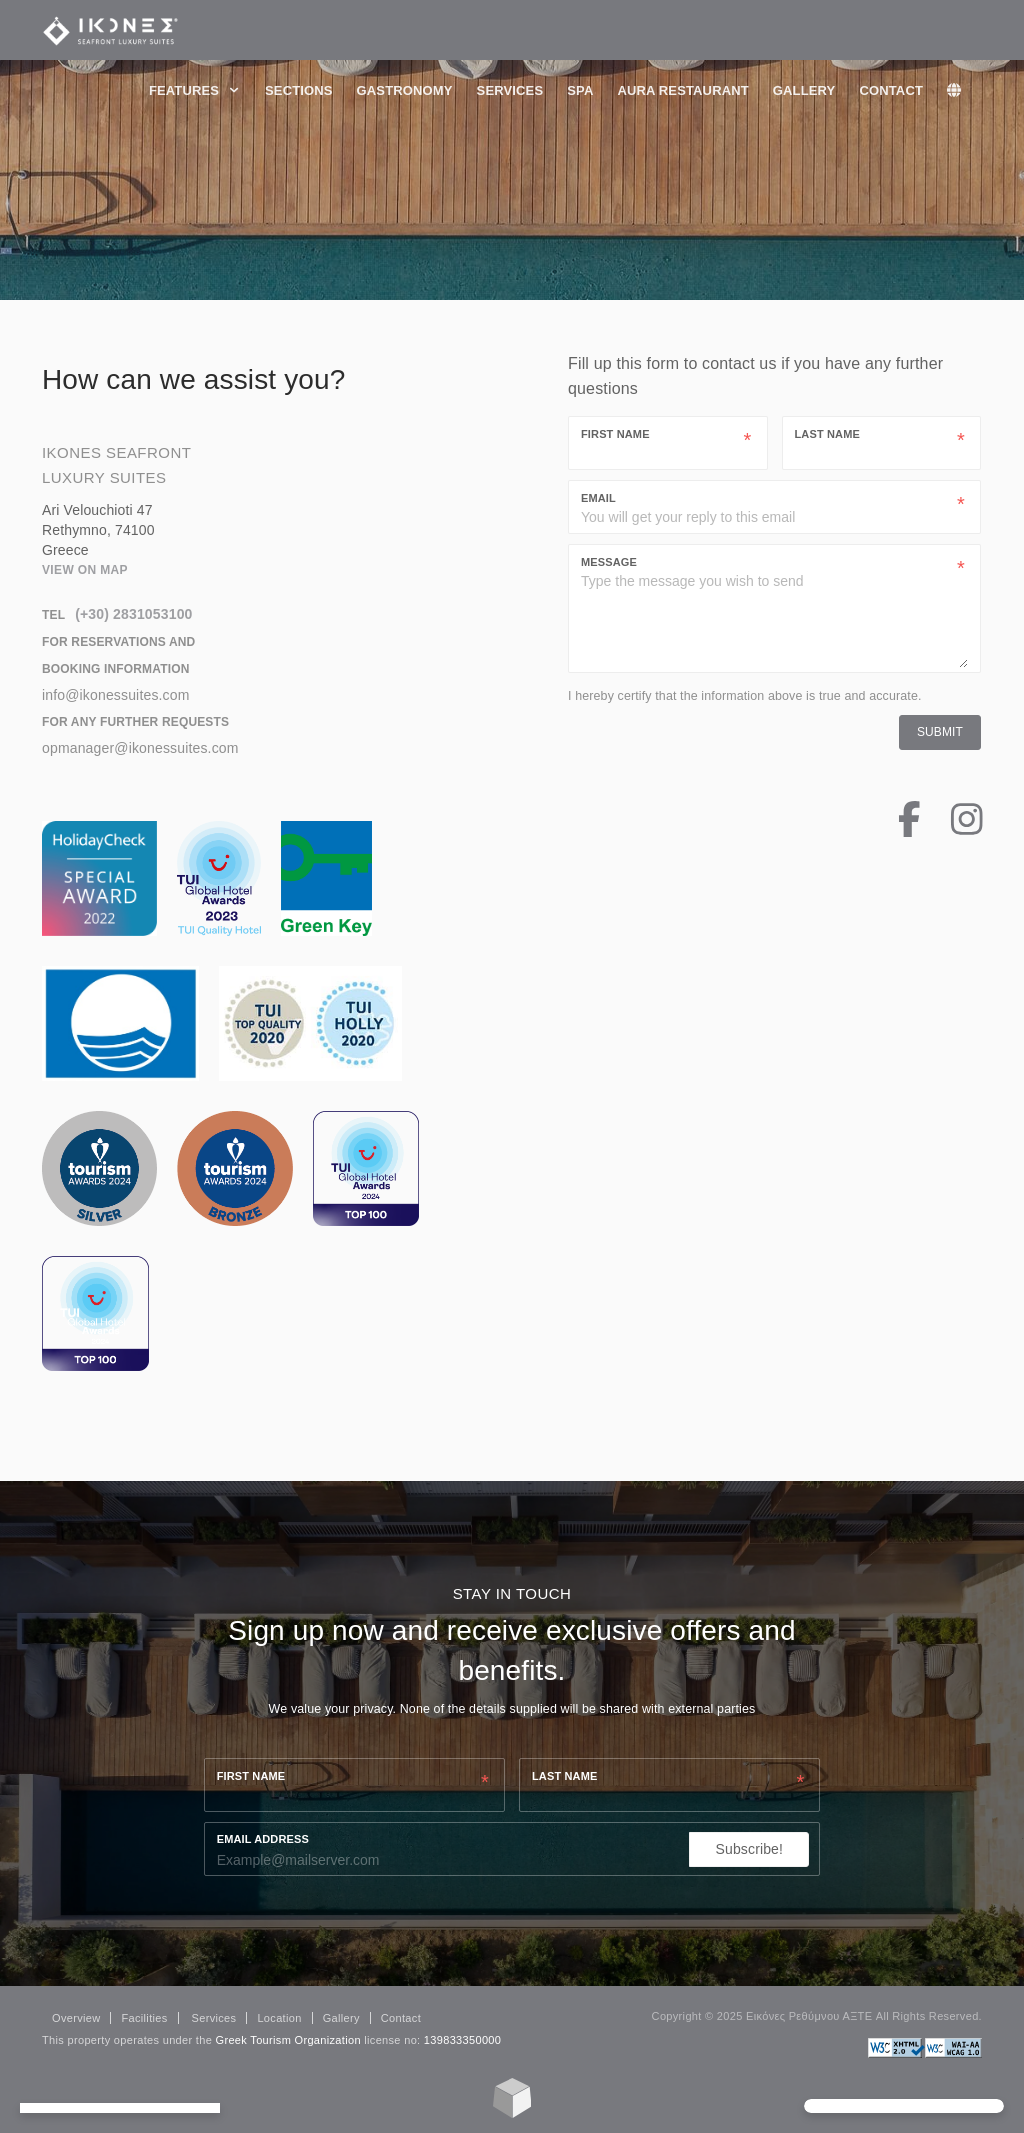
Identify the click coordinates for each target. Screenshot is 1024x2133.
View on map (85, 570)
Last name (564, 1776)
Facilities (144, 2018)
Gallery (804, 90)
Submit (940, 732)
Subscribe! (750, 1849)
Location (279, 2018)
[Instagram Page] (952, 829)
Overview (76, 2018)
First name (251, 1776)
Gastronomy (405, 90)
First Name (615, 434)
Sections (299, 90)
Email (598, 498)
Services (510, 90)
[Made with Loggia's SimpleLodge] (512, 2113)
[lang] (964, 91)
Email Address (263, 1839)
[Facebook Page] (894, 829)
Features (195, 90)
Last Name (827, 434)
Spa (580, 90)
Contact (891, 90)
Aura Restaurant (682, 90)
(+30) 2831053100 (133, 614)
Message (609, 562)
